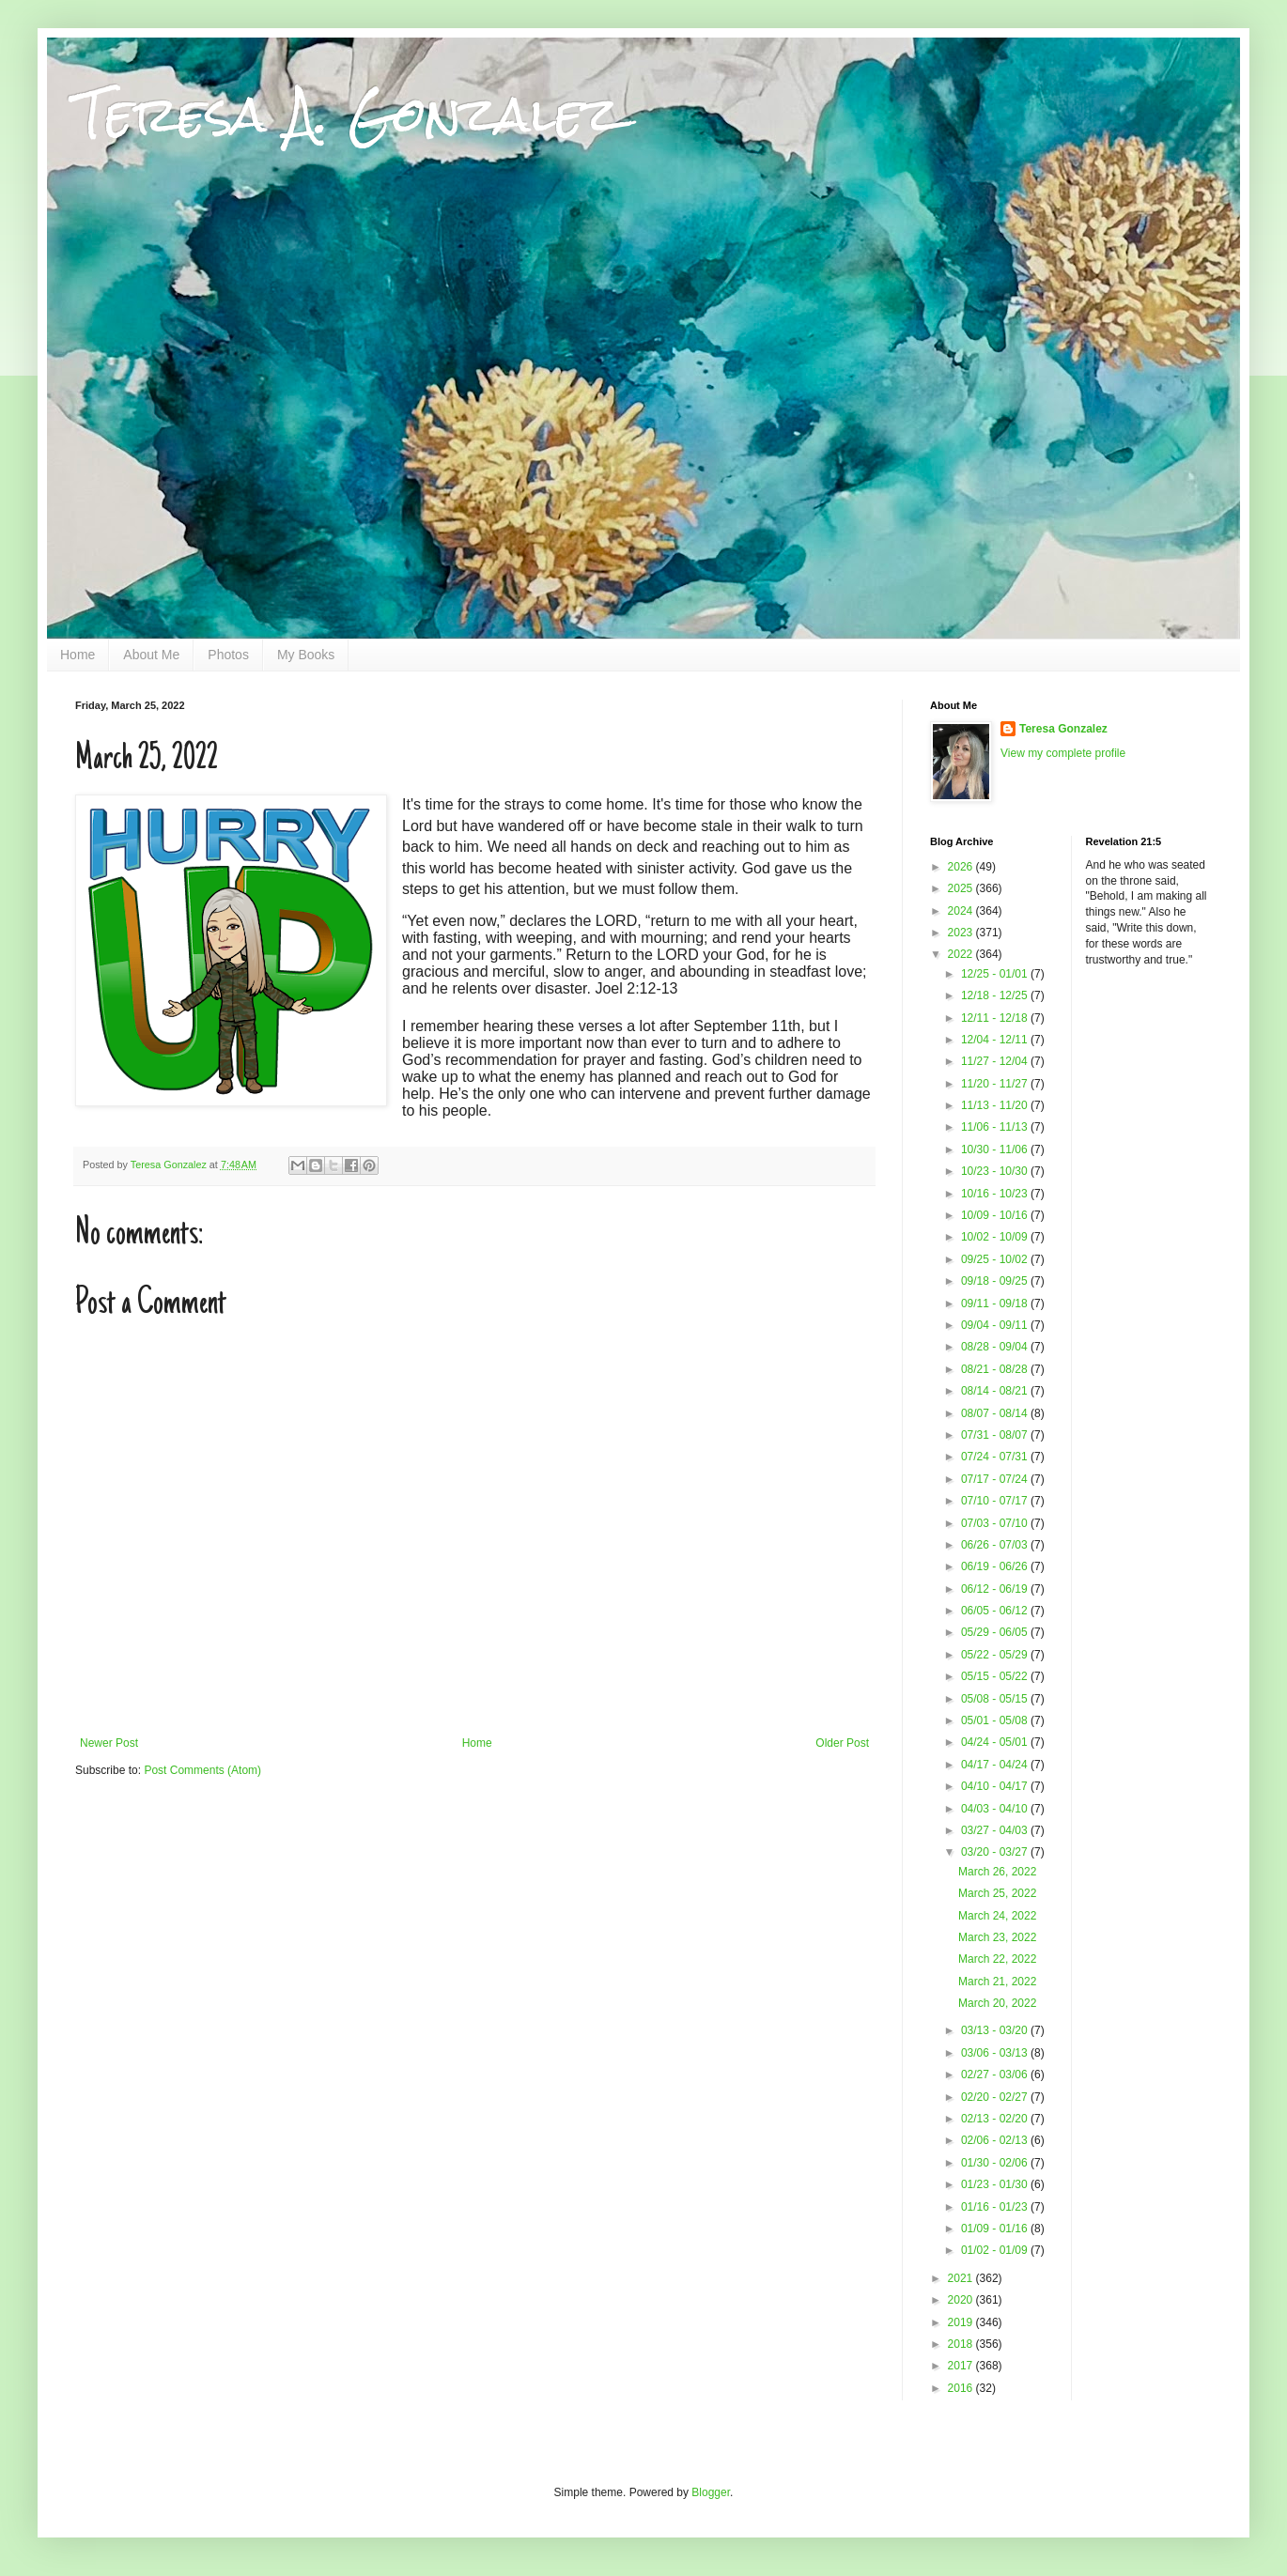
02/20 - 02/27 (996, 2097)
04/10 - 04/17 (996, 1786)
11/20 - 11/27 (996, 1083)
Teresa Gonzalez (1063, 728)
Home (77, 654)
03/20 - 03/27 (996, 1852)
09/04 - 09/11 (996, 1325)
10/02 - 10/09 (996, 1236)
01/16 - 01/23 (996, 2207)
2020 (962, 2299)
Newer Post (109, 1743)
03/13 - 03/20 (996, 2030)
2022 (962, 954)
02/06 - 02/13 (996, 2140)
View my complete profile (1062, 753)
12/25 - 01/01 (996, 973)
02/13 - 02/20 (996, 2118)
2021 (962, 2278)
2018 (962, 2344)
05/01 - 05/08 (996, 1720)
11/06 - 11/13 (996, 1127)
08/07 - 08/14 (996, 1413)
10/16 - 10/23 (996, 1193)
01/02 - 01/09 (996, 2250)
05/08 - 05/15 (996, 1698)
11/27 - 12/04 (996, 1061)
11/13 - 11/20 (996, 1105)
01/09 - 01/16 (996, 2228)
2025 (962, 888)
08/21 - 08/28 (996, 1369)
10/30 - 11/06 (996, 1149)
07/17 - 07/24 (996, 1479)
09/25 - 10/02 (996, 1259)
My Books (305, 654)
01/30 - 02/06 (996, 2162)
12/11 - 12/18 (996, 1018)
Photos (228, 654)
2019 (962, 2322)
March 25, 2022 (997, 1893)
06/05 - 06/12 (996, 1610)
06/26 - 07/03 (996, 1544)
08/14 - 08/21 (996, 1390)
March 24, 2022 (997, 1915)
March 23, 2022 (997, 1937)
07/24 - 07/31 (996, 1456)
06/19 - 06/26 (996, 1566)
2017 (962, 2365)
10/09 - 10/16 (996, 1215)
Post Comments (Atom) (202, 1770)
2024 (962, 911)
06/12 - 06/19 (996, 1589)
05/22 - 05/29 (996, 1654)
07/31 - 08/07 (996, 1435)
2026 (962, 866)
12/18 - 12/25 (996, 995)
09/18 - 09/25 (996, 1281)
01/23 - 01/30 (996, 2184)
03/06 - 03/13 (996, 2052)
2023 (962, 932)
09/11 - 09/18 (996, 1303)
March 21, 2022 (997, 1981)
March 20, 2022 (997, 2003)
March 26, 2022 (997, 1871)
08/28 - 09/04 (996, 1346)
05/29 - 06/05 (996, 1632)
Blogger (710, 2492)
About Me (151, 654)
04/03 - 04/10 (996, 1808)
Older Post (842, 1743)
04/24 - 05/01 (996, 1742)
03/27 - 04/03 (996, 1830)
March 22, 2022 (997, 1959)
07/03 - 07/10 (996, 1523)
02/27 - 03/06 (996, 2074)
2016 (962, 2388)
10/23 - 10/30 (996, 1171)
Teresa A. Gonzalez (348, 114)
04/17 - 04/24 (996, 1764)
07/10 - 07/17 (996, 1500)
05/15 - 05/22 (996, 1676)
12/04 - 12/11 (996, 1039)
